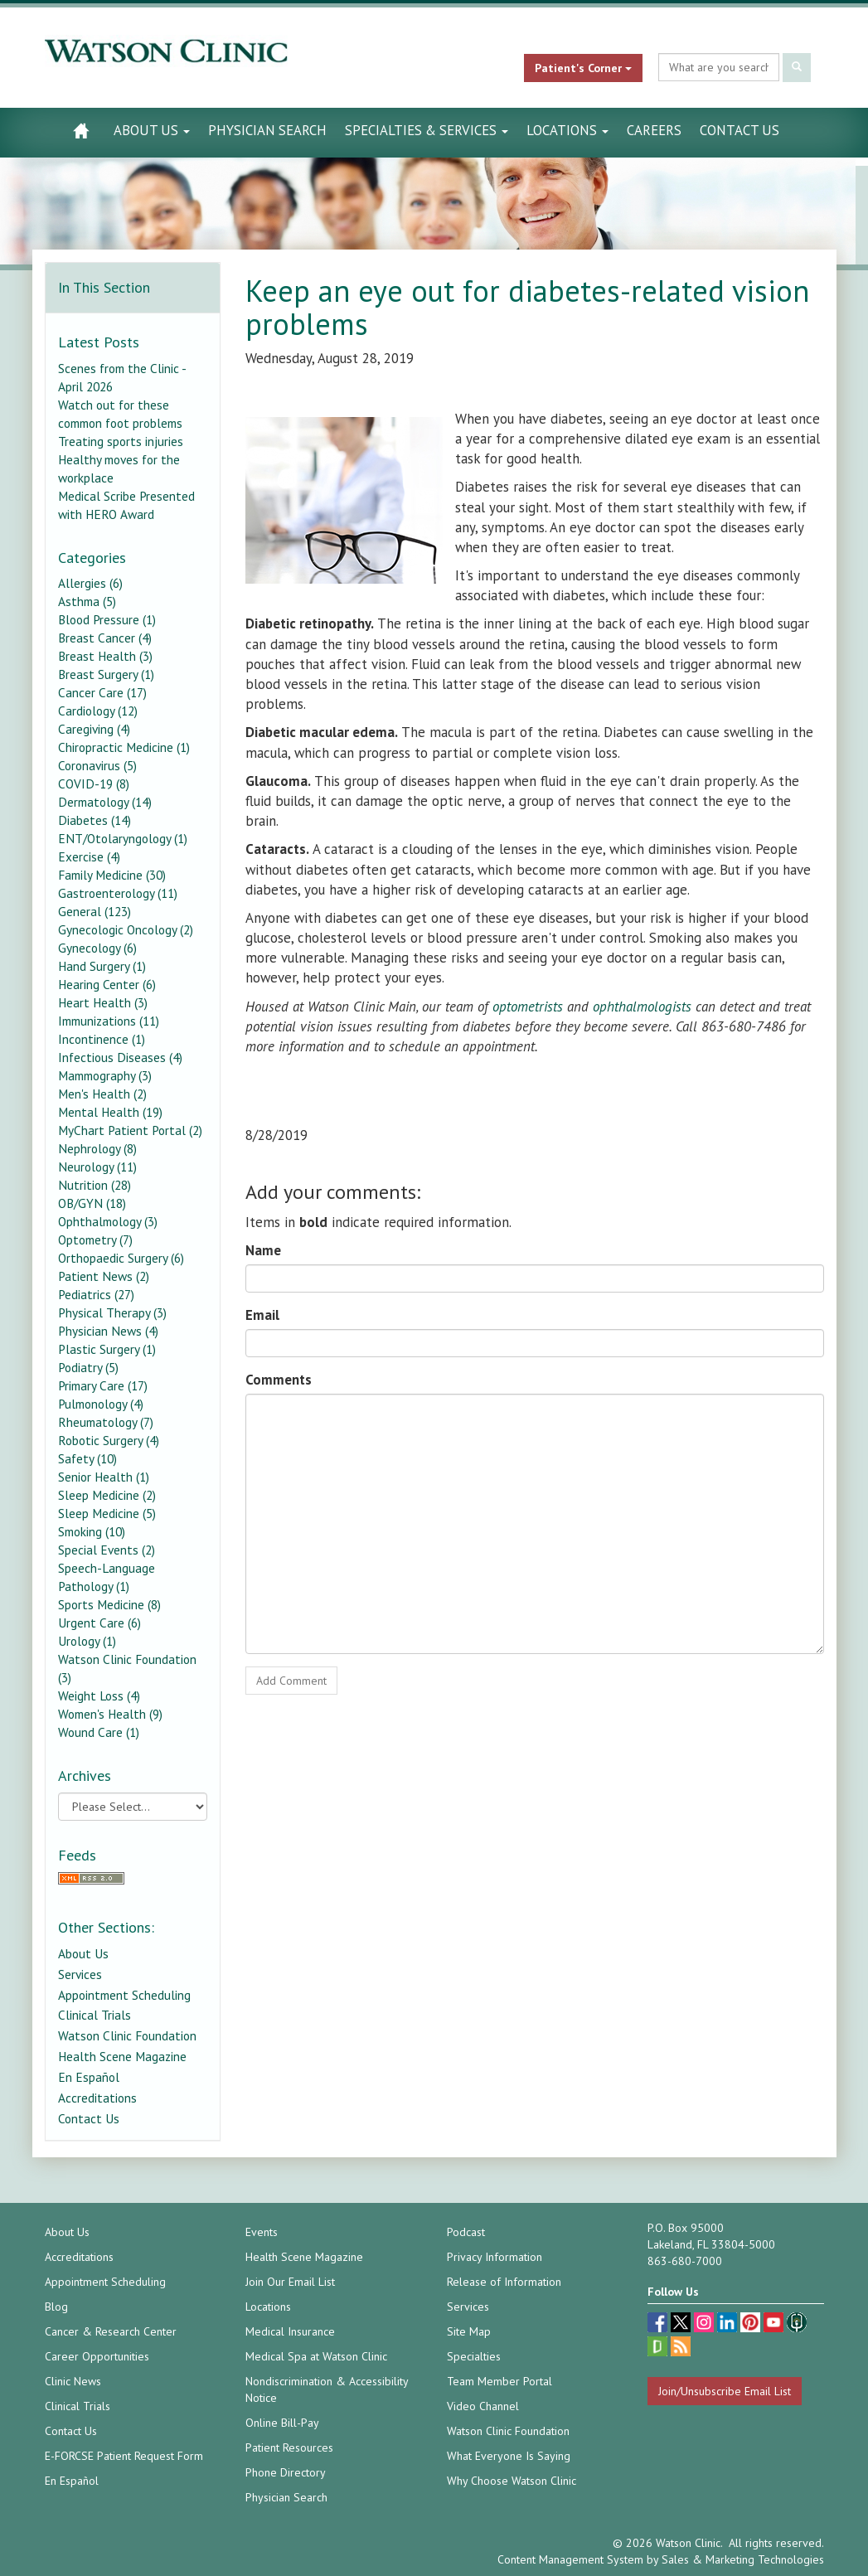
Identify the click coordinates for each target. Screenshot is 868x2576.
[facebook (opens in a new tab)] (659, 2324)
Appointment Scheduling (124, 1995)
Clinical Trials (94, 2014)
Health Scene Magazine (122, 2056)
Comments (278, 1379)
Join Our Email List (290, 2281)
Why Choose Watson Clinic (511, 2480)
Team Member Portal (499, 2381)
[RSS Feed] (133, 1878)
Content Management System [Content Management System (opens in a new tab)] (570, 2559)
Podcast (466, 2231)
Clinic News (73, 2381)
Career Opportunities (97, 2356)
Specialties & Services (426, 130)
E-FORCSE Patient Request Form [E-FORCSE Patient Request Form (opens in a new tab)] (124, 2455)
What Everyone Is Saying (508, 2455)
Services (80, 1974)
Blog (56, 2306)
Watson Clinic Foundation (127, 2035)
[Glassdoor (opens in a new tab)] (659, 2348)
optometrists (527, 1006)
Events (261, 2231)
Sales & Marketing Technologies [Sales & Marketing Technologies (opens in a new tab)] (743, 2559)
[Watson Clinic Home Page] (80, 130)
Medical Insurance (290, 2331)
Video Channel (483, 2406)
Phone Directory (285, 2472)
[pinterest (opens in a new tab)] (752, 2324)
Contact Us (739, 130)
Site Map (469, 2331)
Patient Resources (289, 2447)
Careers (654, 130)
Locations (567, 130)
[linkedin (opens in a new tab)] (728, 2324)
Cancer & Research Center (111, 2331)
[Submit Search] (797, 67)
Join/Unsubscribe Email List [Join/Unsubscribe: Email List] (724, 2391)
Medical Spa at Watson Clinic (316, 2356)
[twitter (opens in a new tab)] (682, 2324)
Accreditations (97, 2097)
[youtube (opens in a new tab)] (775, 2324)
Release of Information (504, 2281)
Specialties (474, 2356)
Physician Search (267, 130)
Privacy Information (494, 2256)
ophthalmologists (644, 1006)
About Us (152, 130)
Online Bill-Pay (282, 2422)
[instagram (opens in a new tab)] (705, 2324)
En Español (88, 2077)
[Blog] (681, 2348)
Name (263, 1250)
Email (262, 1315)
